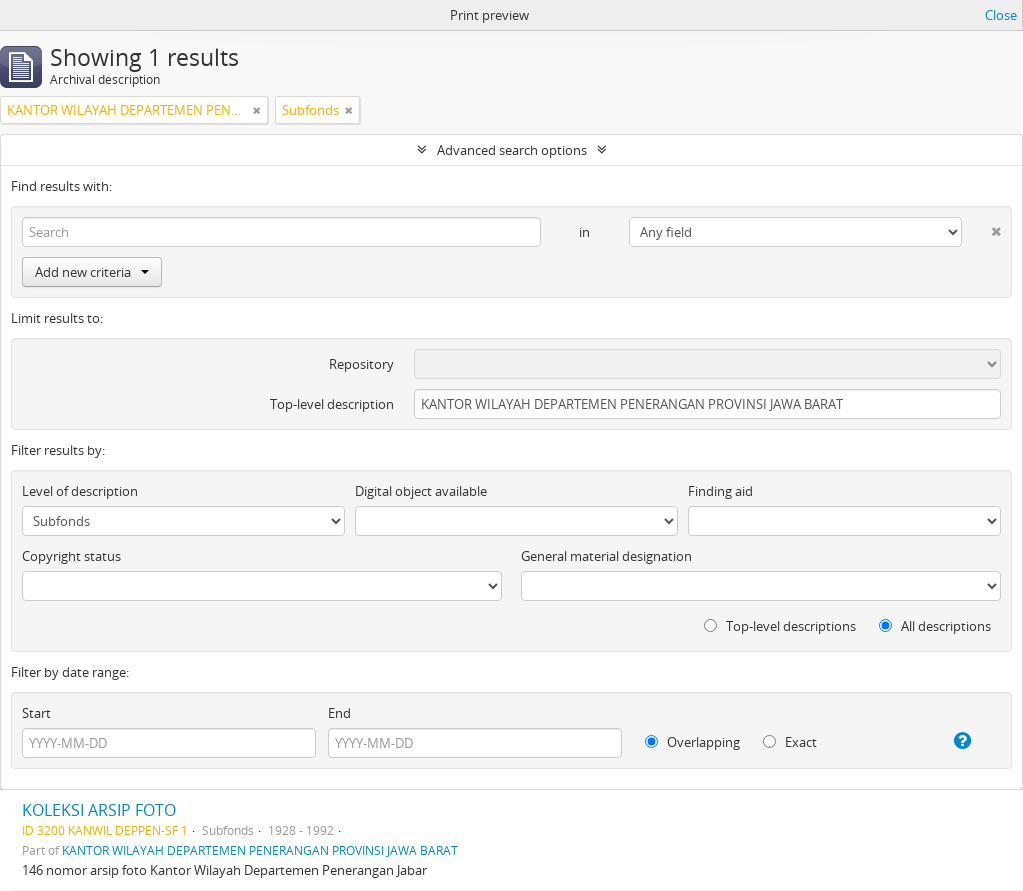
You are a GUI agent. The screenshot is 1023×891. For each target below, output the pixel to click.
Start (36, 713)
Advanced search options (512, 150)
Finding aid (720, 491)
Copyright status (71, 556)
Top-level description (332, 404)
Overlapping (692, 742)
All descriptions (935, 626)
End (339, 713)
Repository (361, 364)
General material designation (606, 556)
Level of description (80, 491)
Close (1001, 15)
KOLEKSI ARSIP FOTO (99, 810)
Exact (790, 742)
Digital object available (421, 491)
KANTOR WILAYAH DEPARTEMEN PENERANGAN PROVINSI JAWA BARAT (260, 850)
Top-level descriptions (780, 626)
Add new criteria (92, 272)
